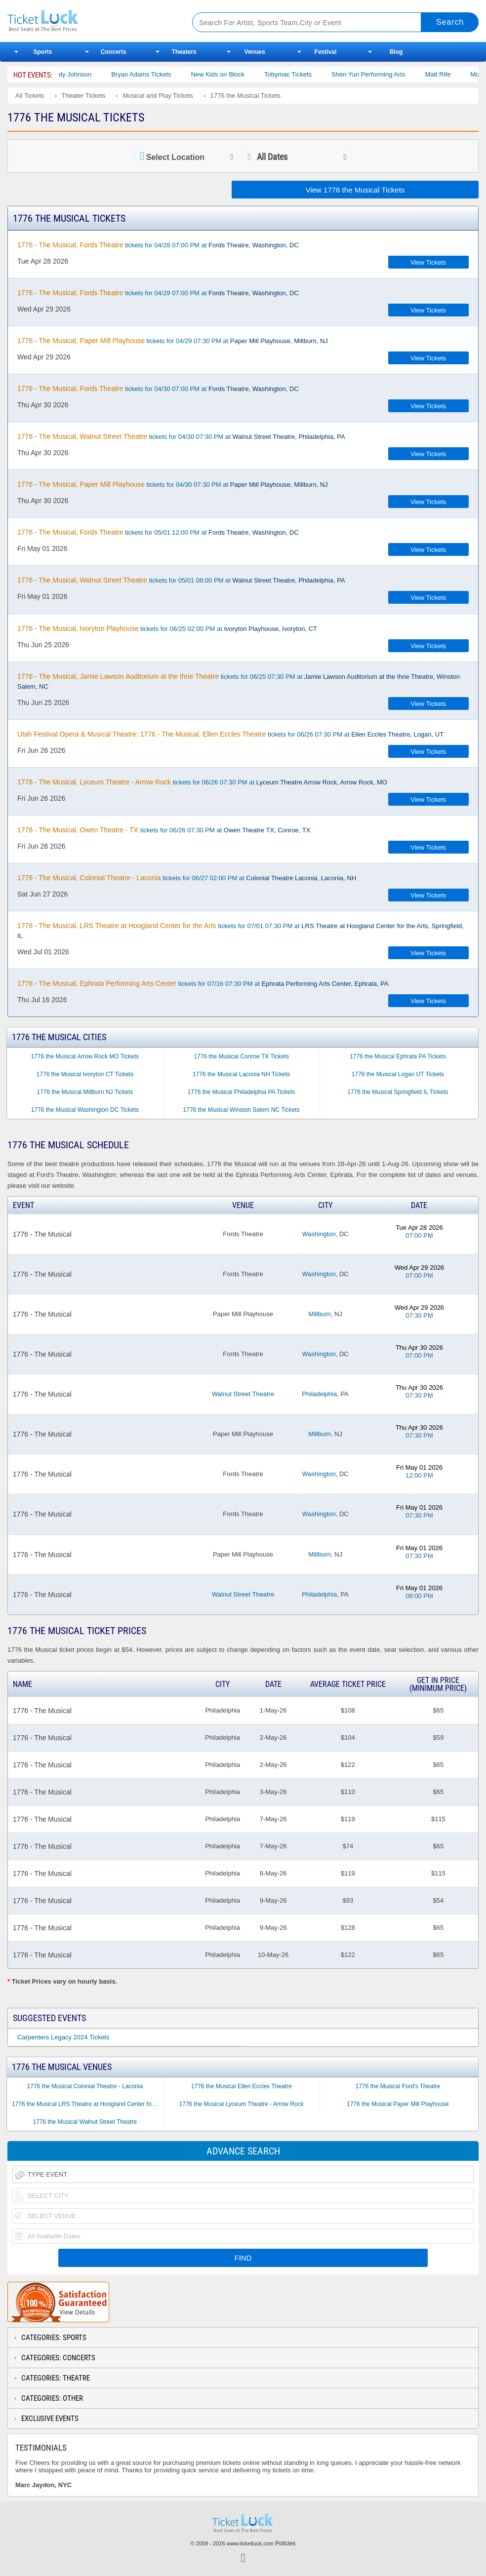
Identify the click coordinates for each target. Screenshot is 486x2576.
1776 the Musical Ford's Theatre (398, 2086)
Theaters (184, 51)
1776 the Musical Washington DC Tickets (85, 1109)
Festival (326, 51)
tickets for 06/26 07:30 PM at (230, 734)
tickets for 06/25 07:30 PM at (238, 681)
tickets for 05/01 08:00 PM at (181, 580)
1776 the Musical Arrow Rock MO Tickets (85, 1056)
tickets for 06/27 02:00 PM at (186, 878)
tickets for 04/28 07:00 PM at (158, 245)
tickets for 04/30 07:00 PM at (158, 388)
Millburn (319, 1314)
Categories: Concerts (58, 2357)
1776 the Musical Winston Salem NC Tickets (241, 1109)
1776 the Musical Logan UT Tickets (398, 1074)
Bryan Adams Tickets (156, 74)
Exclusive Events (50, 2418)
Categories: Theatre (55, 2378)
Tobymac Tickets (302, 74)
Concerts (113, 51)
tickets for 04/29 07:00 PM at (158, 293)
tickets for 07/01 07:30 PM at (240, 930)
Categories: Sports (53, 2337)
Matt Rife (452, 74)
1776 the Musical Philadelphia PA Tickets (241, 1092)
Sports (43, 51)
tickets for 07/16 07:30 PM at (203, 983)
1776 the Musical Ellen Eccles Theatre (241, 2086)
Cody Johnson (85, 74)
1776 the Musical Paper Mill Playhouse (398, 2104)
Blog (396, 51)
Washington (319, 1234)
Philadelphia (319, 1394)
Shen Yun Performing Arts (383, 74)
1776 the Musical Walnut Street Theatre (85, 2121)
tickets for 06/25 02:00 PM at (167, 628)
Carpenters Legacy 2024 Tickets (63, 2037)
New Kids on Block (232, 74)
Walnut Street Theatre (243, 1394)
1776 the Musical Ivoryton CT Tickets (85, 1074)
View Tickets (428, 262)
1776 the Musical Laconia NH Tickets (241, 1074)
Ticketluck (89, 21)
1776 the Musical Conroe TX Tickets (241, 1056)
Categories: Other (52, 2398)
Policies (285, 2543)
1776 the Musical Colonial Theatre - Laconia (85, 2086)
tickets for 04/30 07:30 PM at (181, 436)
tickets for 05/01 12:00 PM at (158, 532)
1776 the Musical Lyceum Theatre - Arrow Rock (241, 2104)
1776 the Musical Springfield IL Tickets (397, 1092)
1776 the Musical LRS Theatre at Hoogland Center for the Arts (87, 2104)
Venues (254, 51)
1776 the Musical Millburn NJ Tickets (85, 1092)
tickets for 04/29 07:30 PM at (172, 341)
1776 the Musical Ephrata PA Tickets (398, 1056)
